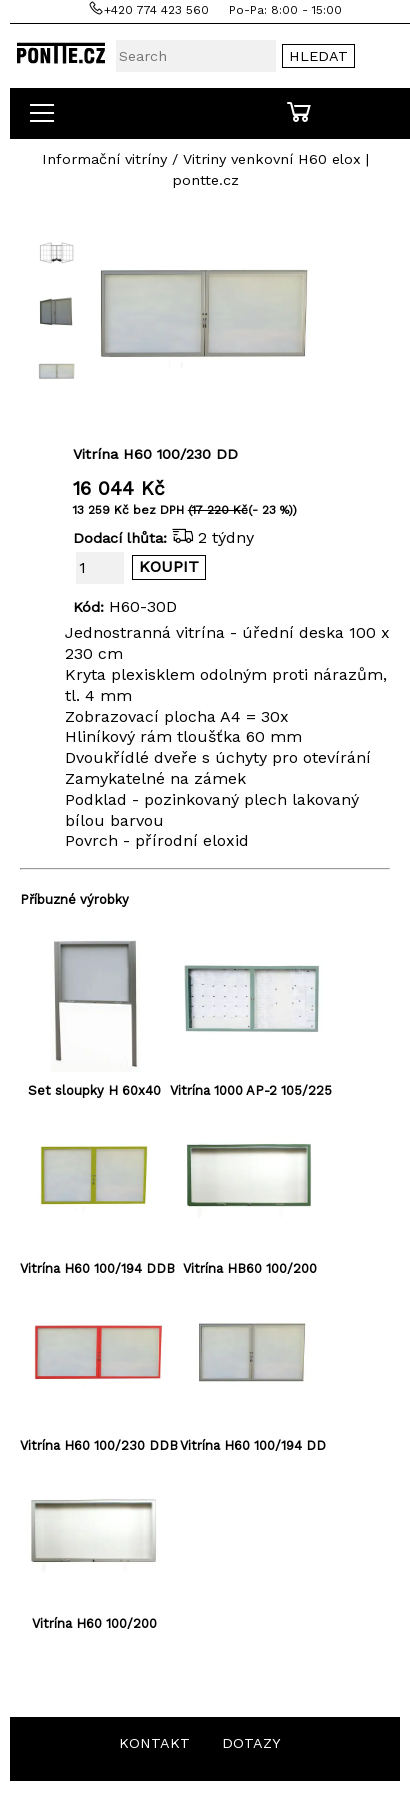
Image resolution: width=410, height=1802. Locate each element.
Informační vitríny (104, 159)
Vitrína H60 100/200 (94, 1623)
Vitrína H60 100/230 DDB (99, 1445)
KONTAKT (154, 1743)
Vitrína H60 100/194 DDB (97, 1268)
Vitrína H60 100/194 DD (253, 1445)
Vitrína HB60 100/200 (250, 1268)
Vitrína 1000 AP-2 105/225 (251, 1090)
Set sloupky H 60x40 (94, 1090)
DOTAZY (251, 1743)
